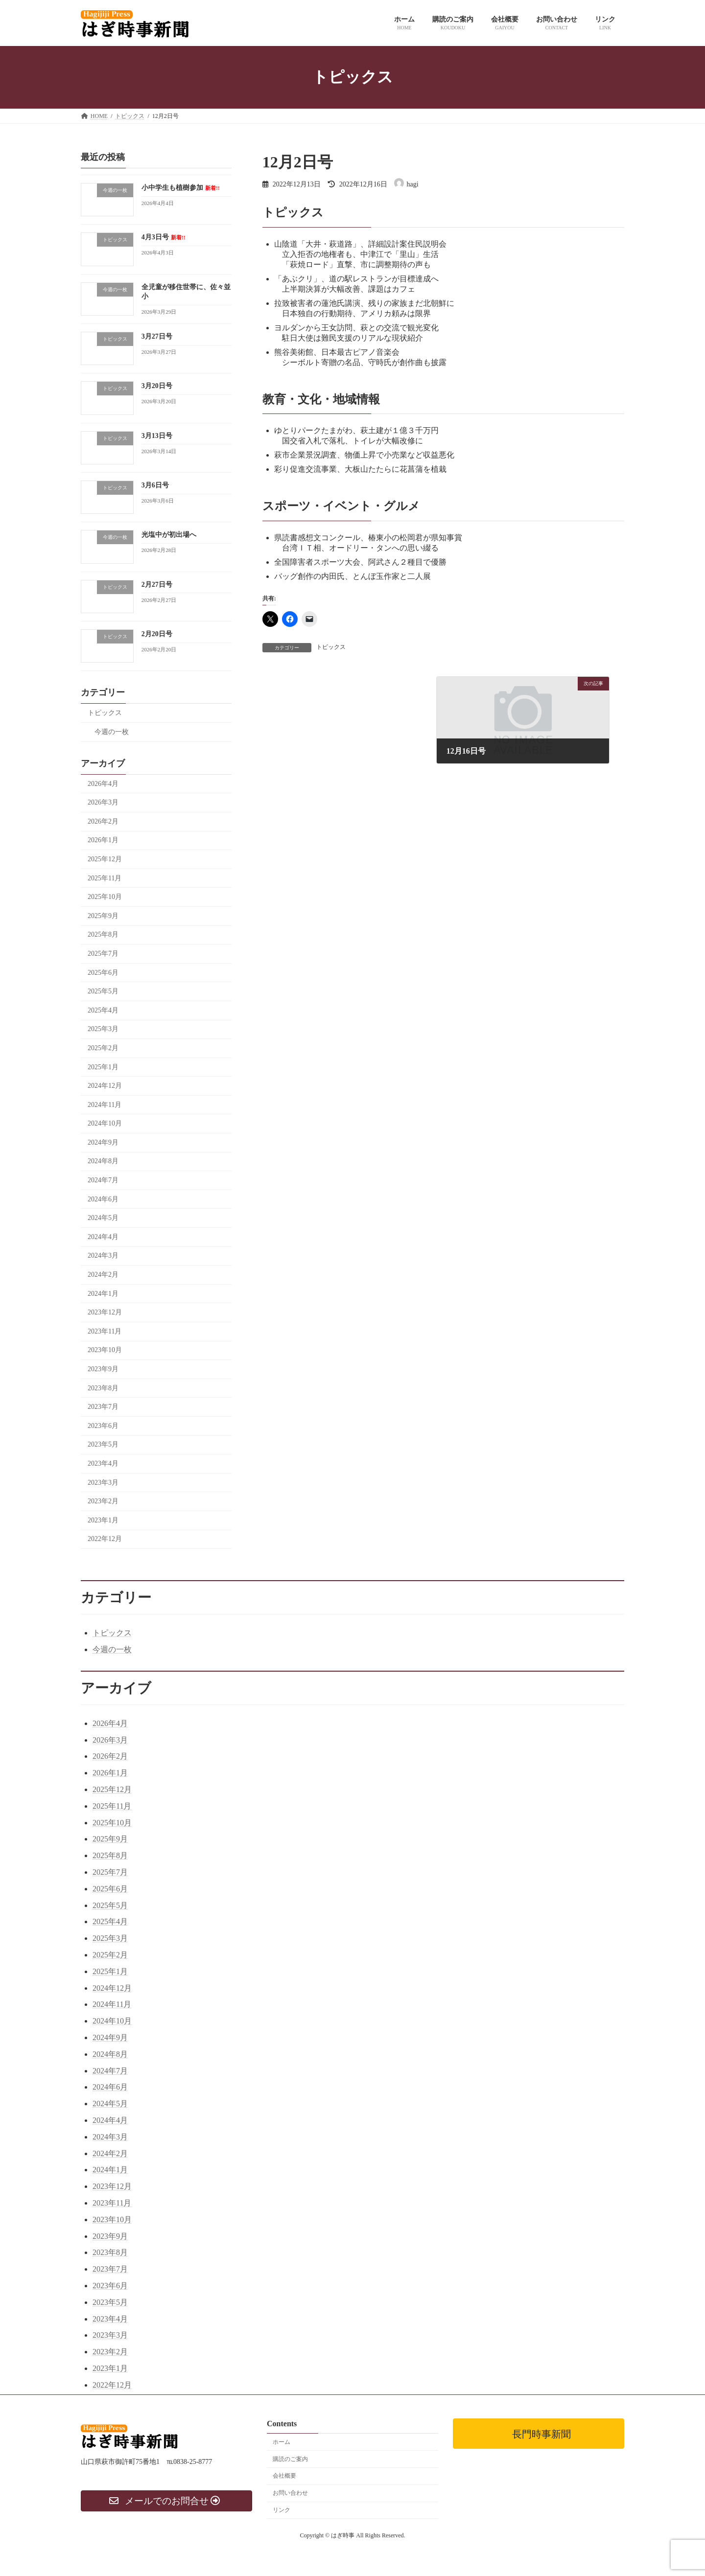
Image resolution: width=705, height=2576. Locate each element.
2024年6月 (103, 1198)
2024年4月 (103, 1236)
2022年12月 (105, 1538)
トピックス (331, 647)
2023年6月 (103, 1425)
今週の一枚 (111, 731)
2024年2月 (103, 1274)
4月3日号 (163, 237)
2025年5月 (103, 991)
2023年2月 (103, 1501)
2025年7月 (103, 953)
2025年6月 (103, 972)
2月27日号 (156, 584)
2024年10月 (105, 1123)
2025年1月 (103, 1066)
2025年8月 (103, 934)
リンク (281, 2510)
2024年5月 (103, 1217)
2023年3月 (103, 1482)
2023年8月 (103, 1387)
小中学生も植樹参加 (180, 187)
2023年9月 (103, 1369)
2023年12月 (105, 1312)
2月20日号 (156, 634)
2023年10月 (105, 1350)
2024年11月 (104, 1104)
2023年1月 (103, 1519)
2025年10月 (105, 896)
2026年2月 (103, 821)
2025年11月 (104, 877)
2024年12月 (105, 1085)
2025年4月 (103, 1009)
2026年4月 (103, 783)
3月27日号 (156, 336)
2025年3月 (103, 1029)
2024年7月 (103, 1180)
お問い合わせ (290, 2492)
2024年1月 (103, 1293)
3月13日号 (156, 435)
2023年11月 (104, 1330)
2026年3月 (103, 802)
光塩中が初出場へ (168, 534)
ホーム (281, 2441)
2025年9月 (103, 915)
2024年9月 (103, 1142)
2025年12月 (105, 859)
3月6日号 (155, 485)
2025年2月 (103, 1047)
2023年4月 (103, 1463)
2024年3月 (103, 1255)
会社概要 (284, 2475)
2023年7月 (103, 1406)
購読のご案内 (290, 2458)
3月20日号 (156, 386)
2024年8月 (103, 1161)
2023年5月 (103, 1444)
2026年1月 (103, 840)
